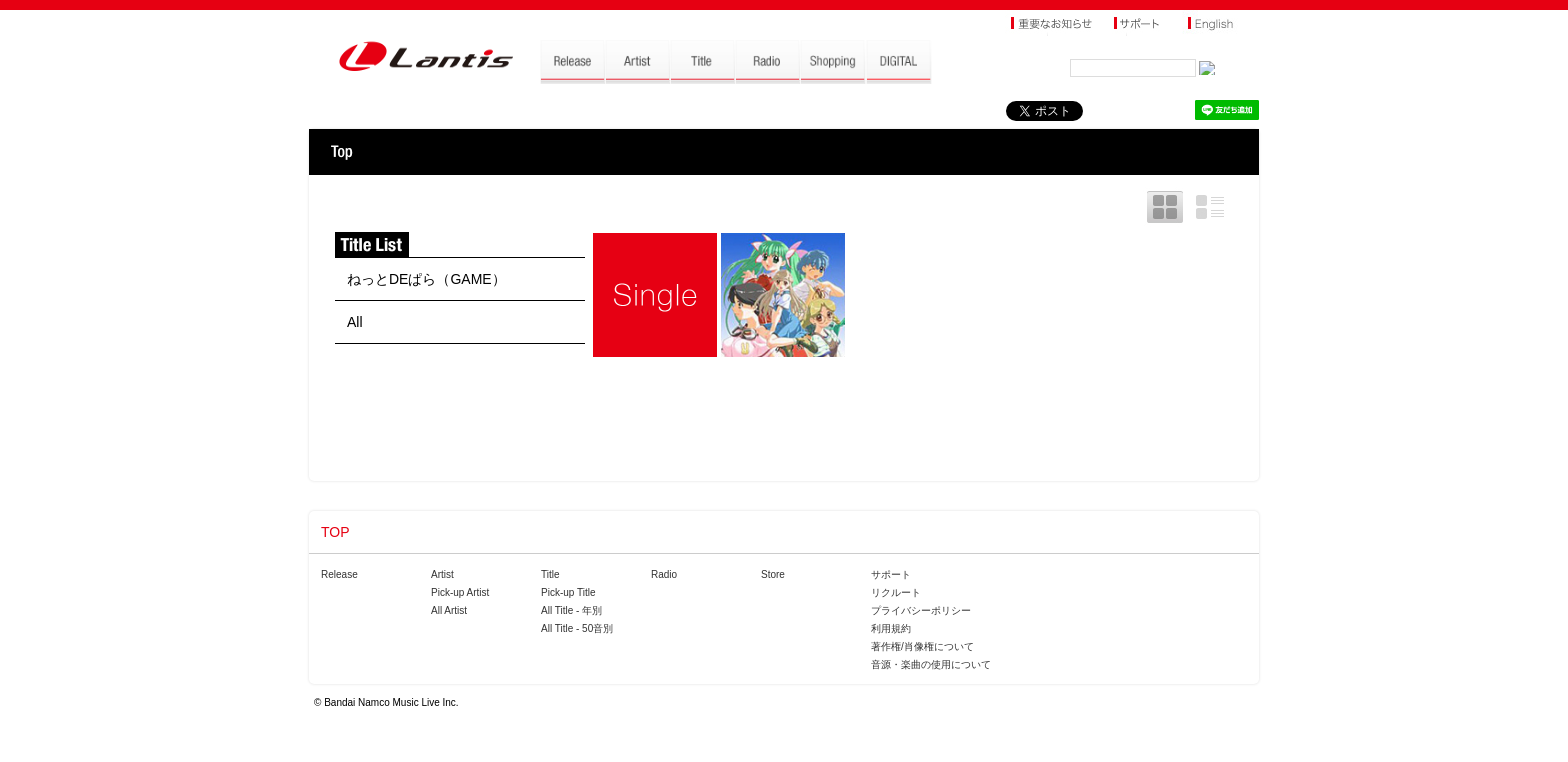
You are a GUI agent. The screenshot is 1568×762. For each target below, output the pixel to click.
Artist (442, 574)
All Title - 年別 (571, 610)
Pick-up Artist (460, 592)
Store (773, 574)
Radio (664, 574)
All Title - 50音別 (577, 628)
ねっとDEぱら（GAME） (426, 279)
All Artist (449, 610)
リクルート (896, 592)
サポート (891, 574)
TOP (341, 152)
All (355, 322)
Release (339, 574)
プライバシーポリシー (921, 610)
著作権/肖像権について (922, 646)
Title (550, 574)
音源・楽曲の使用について (931, 664)
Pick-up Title (568, 592)
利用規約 (891, 628)
